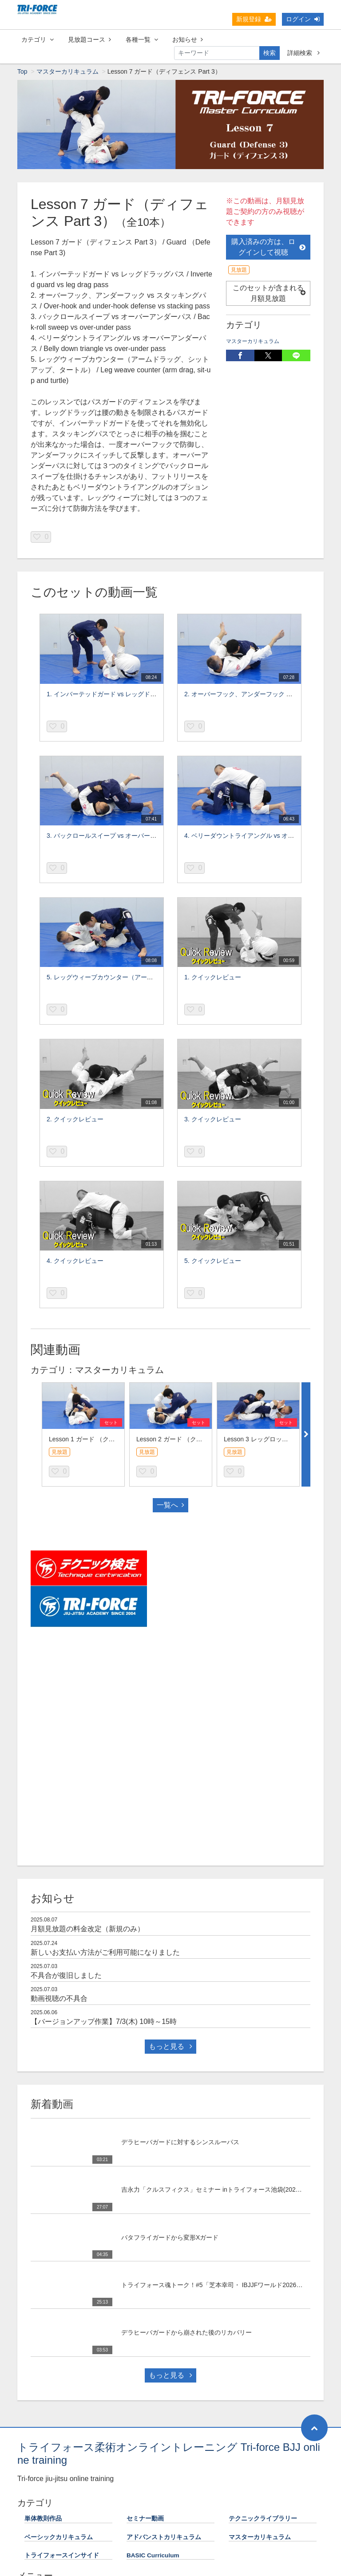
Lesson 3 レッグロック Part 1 (265, 1439)
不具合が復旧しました (66, 1976)
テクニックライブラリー (263, 2519)
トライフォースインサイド (61, 2555)
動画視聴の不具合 (59, 1999)
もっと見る (170, 2047)
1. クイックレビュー (212, 977)
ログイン (303, 19)
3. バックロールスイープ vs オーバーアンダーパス (117, 836)
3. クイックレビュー (212, 1119)
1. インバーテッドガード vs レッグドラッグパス (114, 694)
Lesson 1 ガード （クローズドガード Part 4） (113, 1439)
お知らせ (187, 39)
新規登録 (254, 19)
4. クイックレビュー (75, 1261)
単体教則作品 (43, 2519)
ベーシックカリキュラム (58, 2537)
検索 (269, 52)
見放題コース (89, 39)
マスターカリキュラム (67, 71)
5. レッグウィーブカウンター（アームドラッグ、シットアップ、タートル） (153, 977)
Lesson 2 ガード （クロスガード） (185, 1439)
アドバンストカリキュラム (164, 2537)
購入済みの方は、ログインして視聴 (268, 247)
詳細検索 (303, 52)
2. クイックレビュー (75, 1119)
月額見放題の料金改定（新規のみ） (87, 1929)
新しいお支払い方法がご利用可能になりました (105, 1953)
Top (22, 71)
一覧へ (170, 1505)
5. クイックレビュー (212, 1261)
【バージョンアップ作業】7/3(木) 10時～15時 (104, 2022)
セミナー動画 (145, 2519)
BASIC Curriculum (153, 2555)
